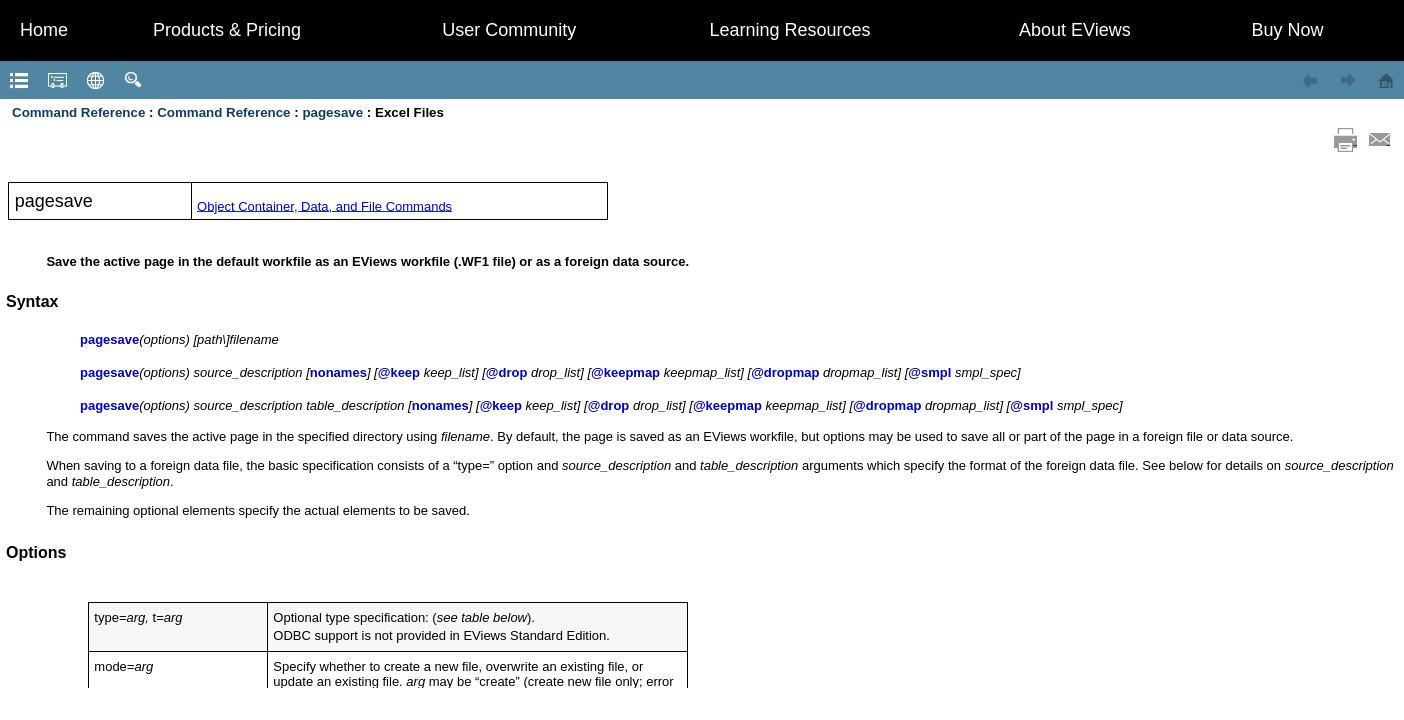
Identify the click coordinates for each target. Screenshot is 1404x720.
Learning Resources (789, 30)
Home (44, 30)
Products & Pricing (227, 30)
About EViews (1075, 30)
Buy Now (1287, 30)
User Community (509, 30)
